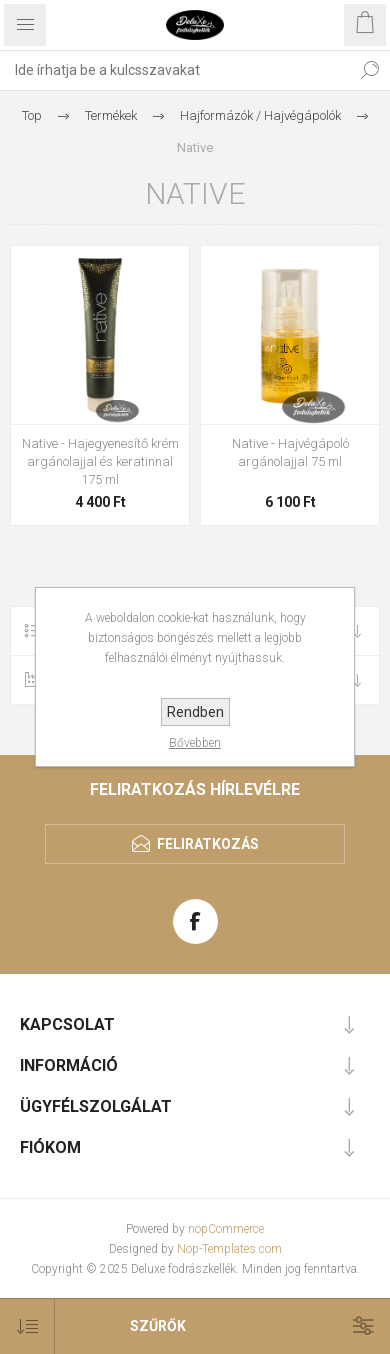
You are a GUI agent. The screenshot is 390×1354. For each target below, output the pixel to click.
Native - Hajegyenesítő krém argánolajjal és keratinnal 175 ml (100, 461)
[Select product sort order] (27, 1326)
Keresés (370, 70)
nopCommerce (226, 1229)
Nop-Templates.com (229, 1249)
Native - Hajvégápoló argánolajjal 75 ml (290, 452)
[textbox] (175, 70)
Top (32, 115)
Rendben (195, 712)
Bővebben (195, 743)
